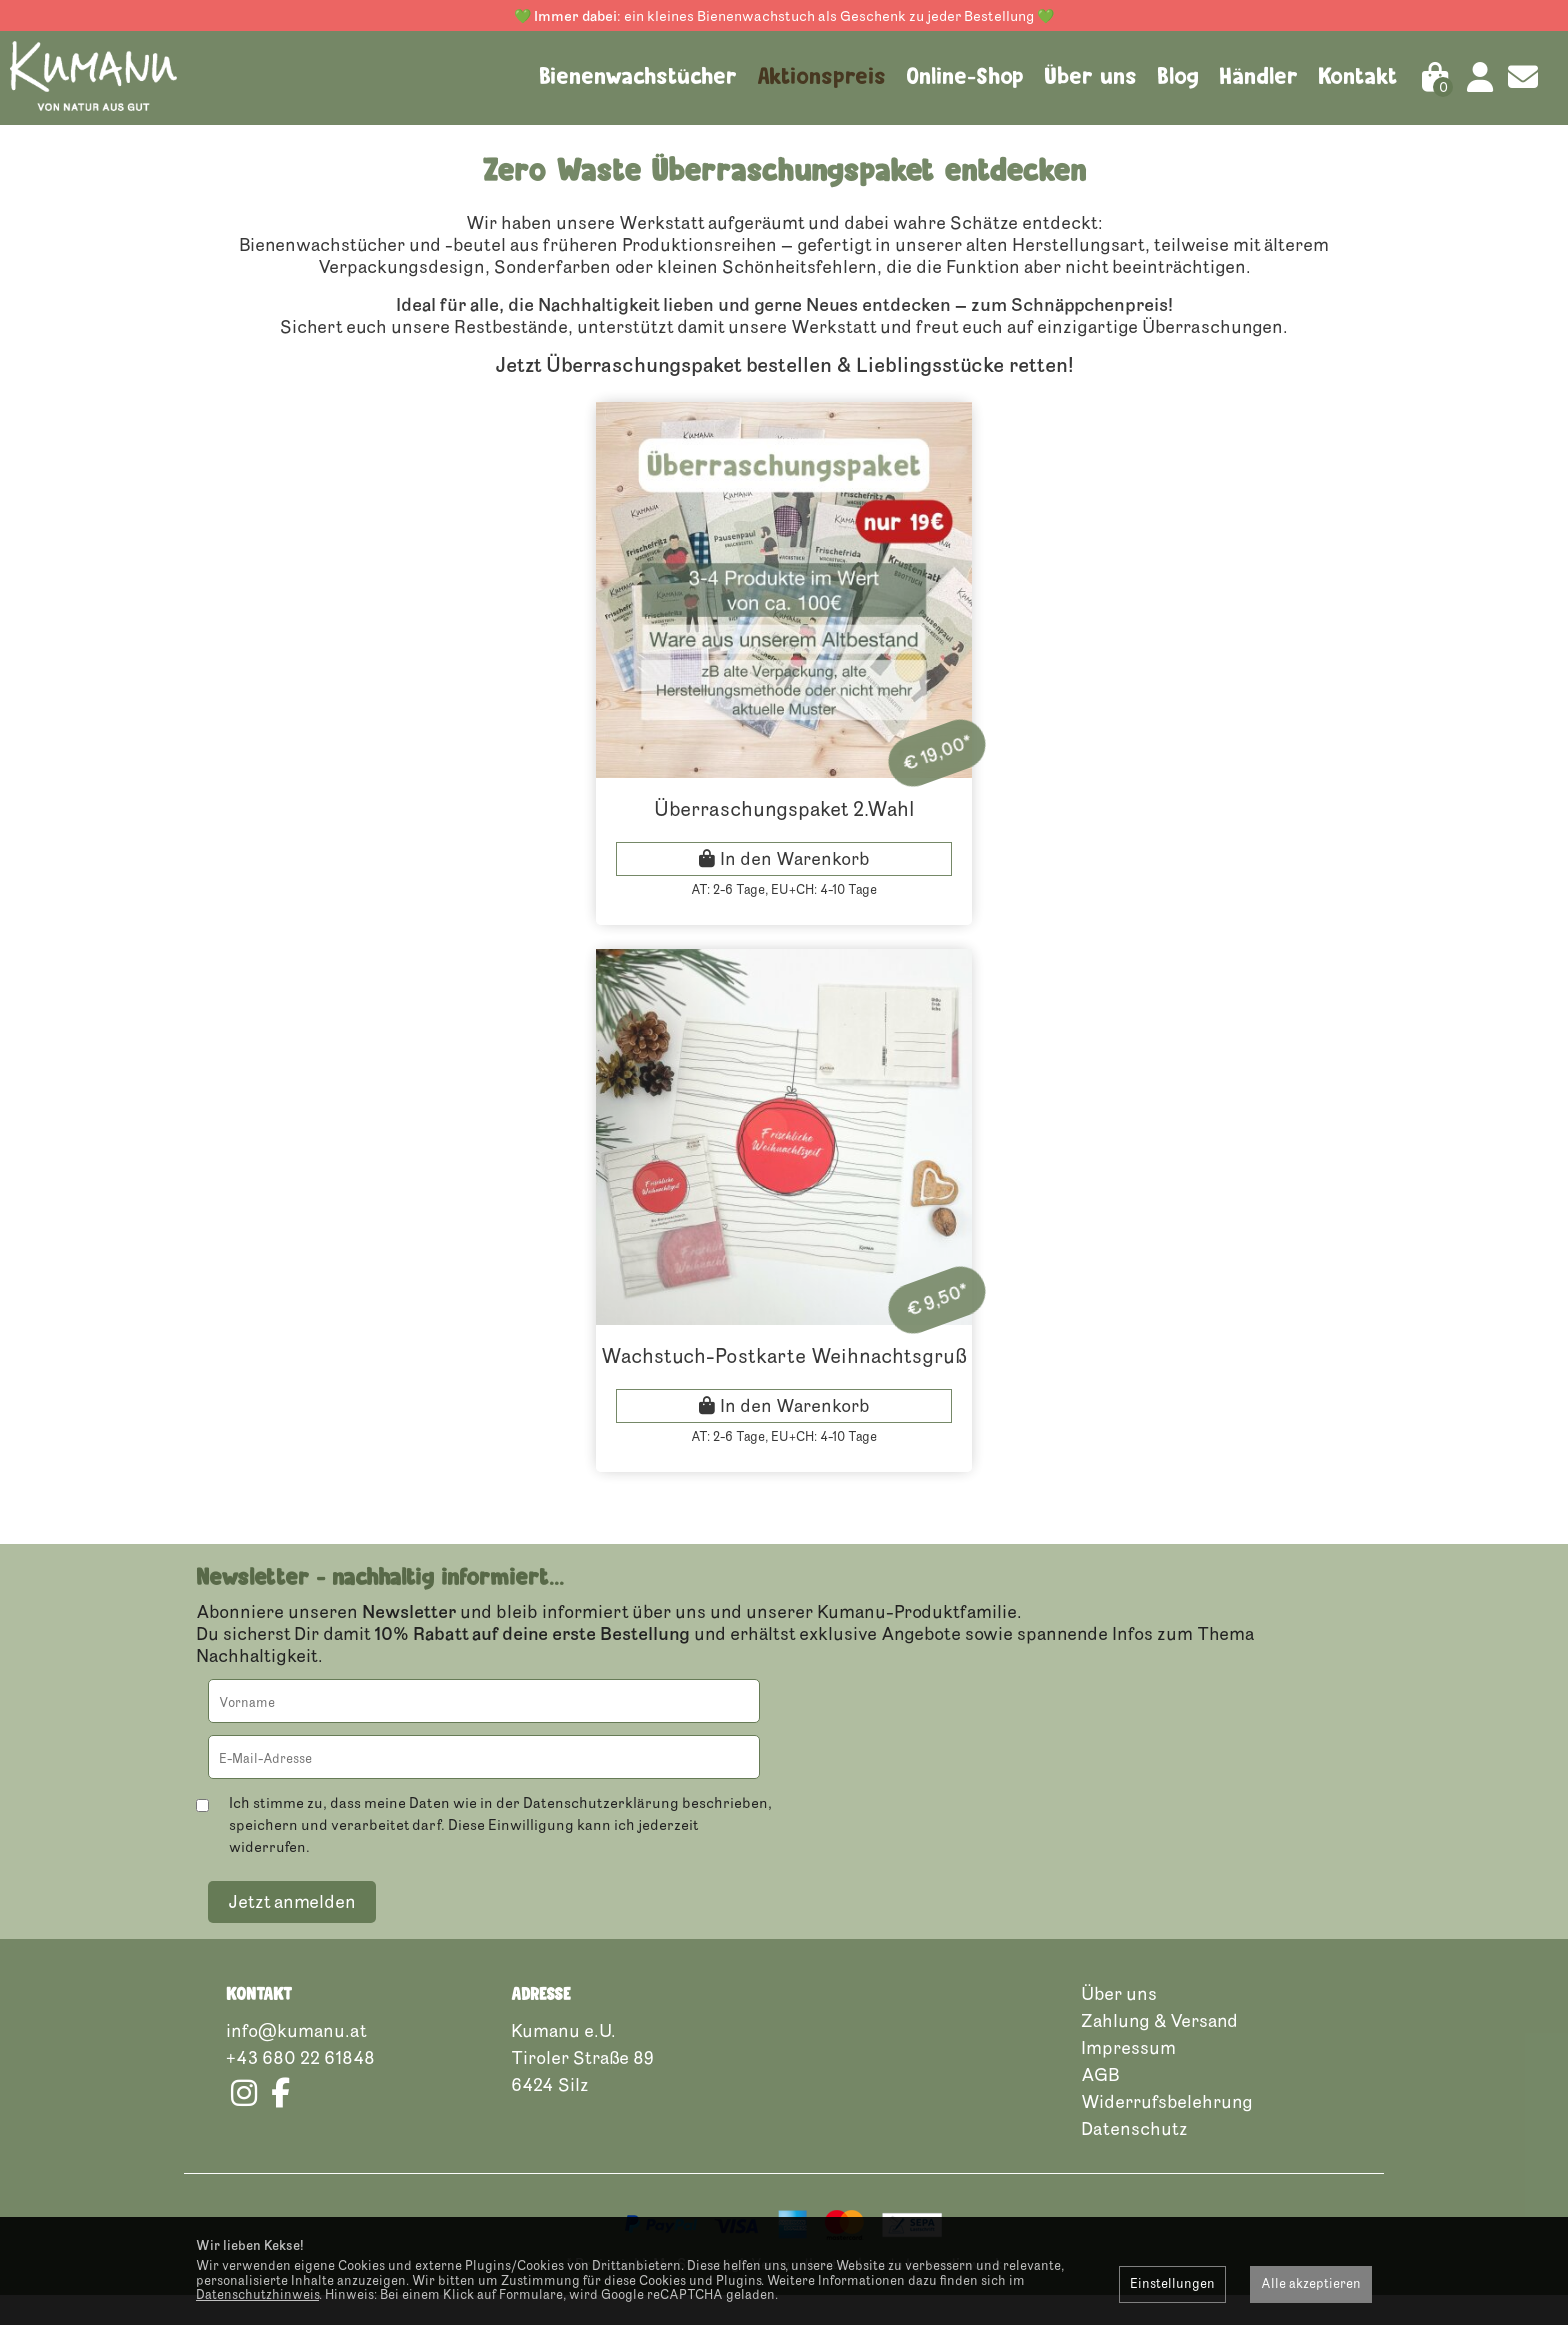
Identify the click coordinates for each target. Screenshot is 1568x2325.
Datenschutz (1134, 2158)
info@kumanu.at (296, 2060)
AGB (1100, 2104)
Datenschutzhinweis (257, 2295)
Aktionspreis (821, 76)
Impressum (1128, 2077)
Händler (1258, 76)
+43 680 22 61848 (300, 2087)
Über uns (1090, 76)
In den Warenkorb (795, 888)
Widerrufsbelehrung (1167, 2131)
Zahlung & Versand (1159, 2050)
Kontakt (1358, 76)
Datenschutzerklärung (601, 1832)
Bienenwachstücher (638, 76)
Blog (1178, 76)
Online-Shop (965, 76)
